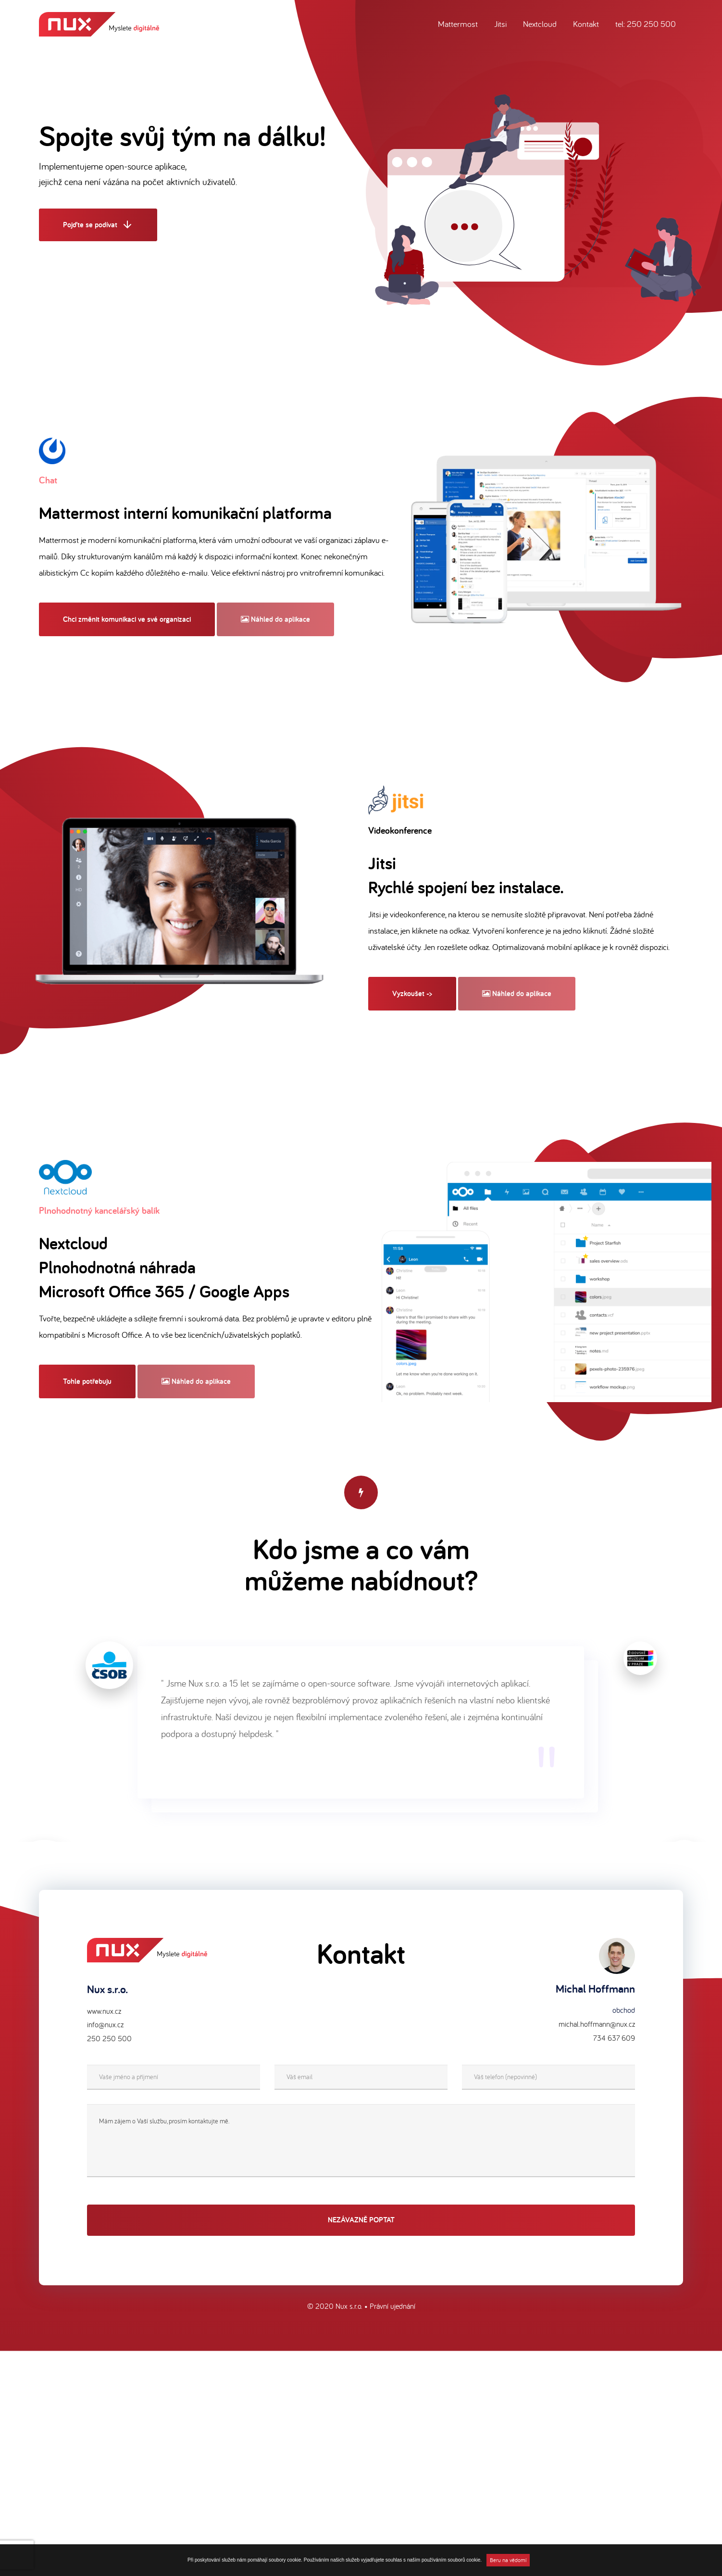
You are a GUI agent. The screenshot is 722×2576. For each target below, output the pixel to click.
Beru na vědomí (508, 2560)
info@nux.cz (105, 2026)
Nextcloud (540, 23)
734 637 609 (614, 2039)
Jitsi (500, 23)
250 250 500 (109, 2040)
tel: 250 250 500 (645, 23)
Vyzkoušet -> (412, 993)
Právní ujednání (392, 2307)
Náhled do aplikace (275, 619)
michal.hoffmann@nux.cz (597, 2025)
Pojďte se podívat (98, 226)
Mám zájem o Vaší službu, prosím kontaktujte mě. (361, 2142)
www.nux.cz (104, 2012)
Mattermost (458, 23)
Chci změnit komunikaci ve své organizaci (127, 619)
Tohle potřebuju (87, 1381)
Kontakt (586, 23)
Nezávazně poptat (361, 2221)
